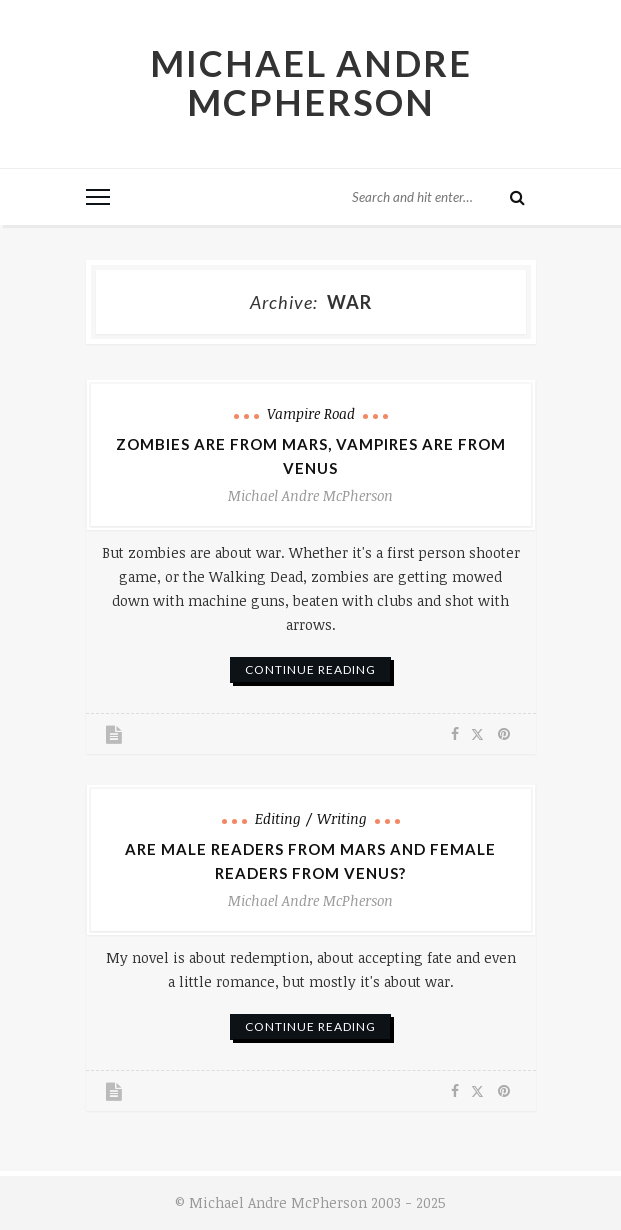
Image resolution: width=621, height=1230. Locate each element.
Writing (342, 818)
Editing (278, 818)
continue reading (310, 669)
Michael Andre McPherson (311, 82)
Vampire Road (311, 413)
